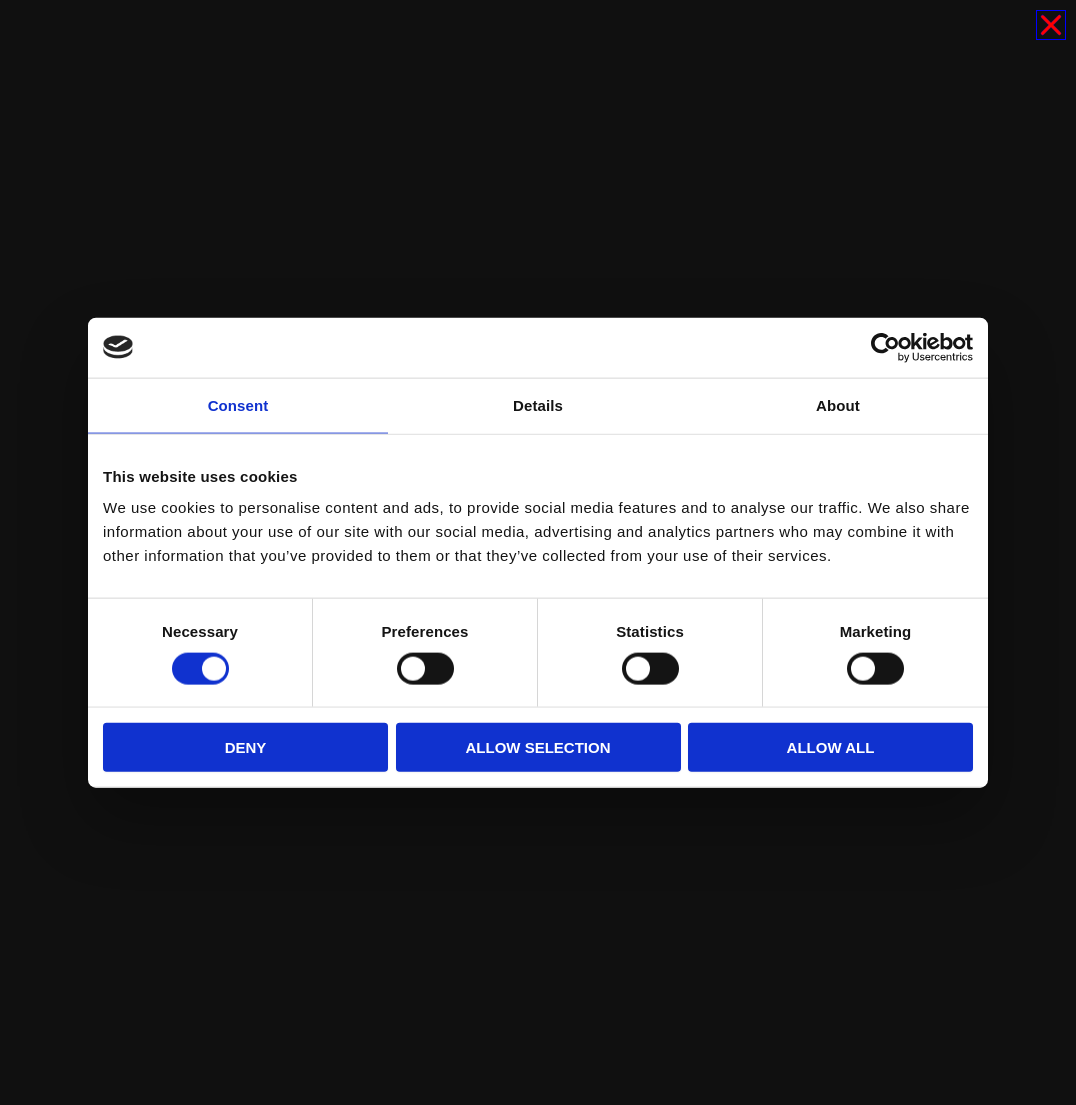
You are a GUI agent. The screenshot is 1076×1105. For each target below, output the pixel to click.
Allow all (831, 747)
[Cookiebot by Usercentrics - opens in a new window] (885, 347)
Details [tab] (538, 404)
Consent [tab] (238, 404)
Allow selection (538, 747)
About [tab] (838, 404)
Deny (246, 747)
